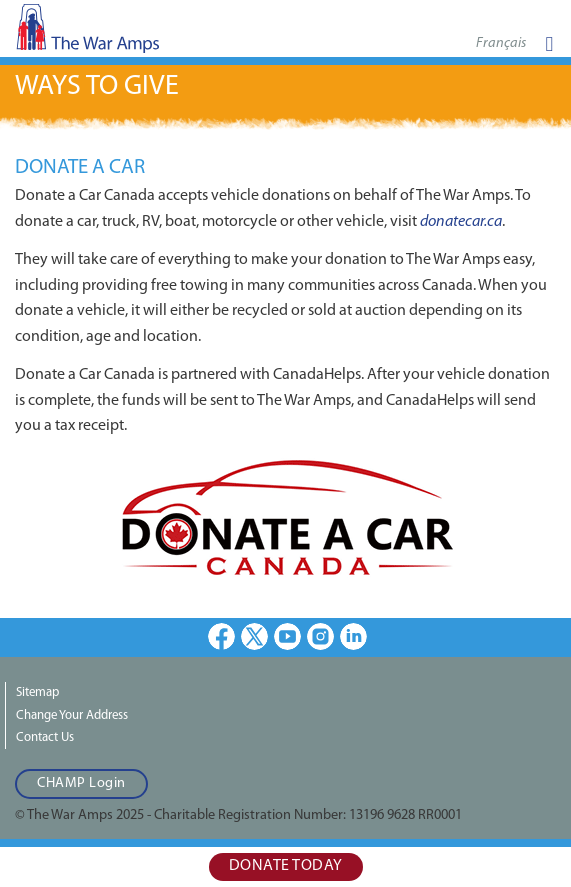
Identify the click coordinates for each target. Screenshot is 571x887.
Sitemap (37, 692)
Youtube (287, 636)
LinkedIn (353, 636)
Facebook (221, 636)
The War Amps (120, 34)
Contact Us (45, 737)
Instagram (320, 636)
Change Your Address (72, 715)
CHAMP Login (81, 783)
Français (501, 43)
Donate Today (286, 866)
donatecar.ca (461, 222)
